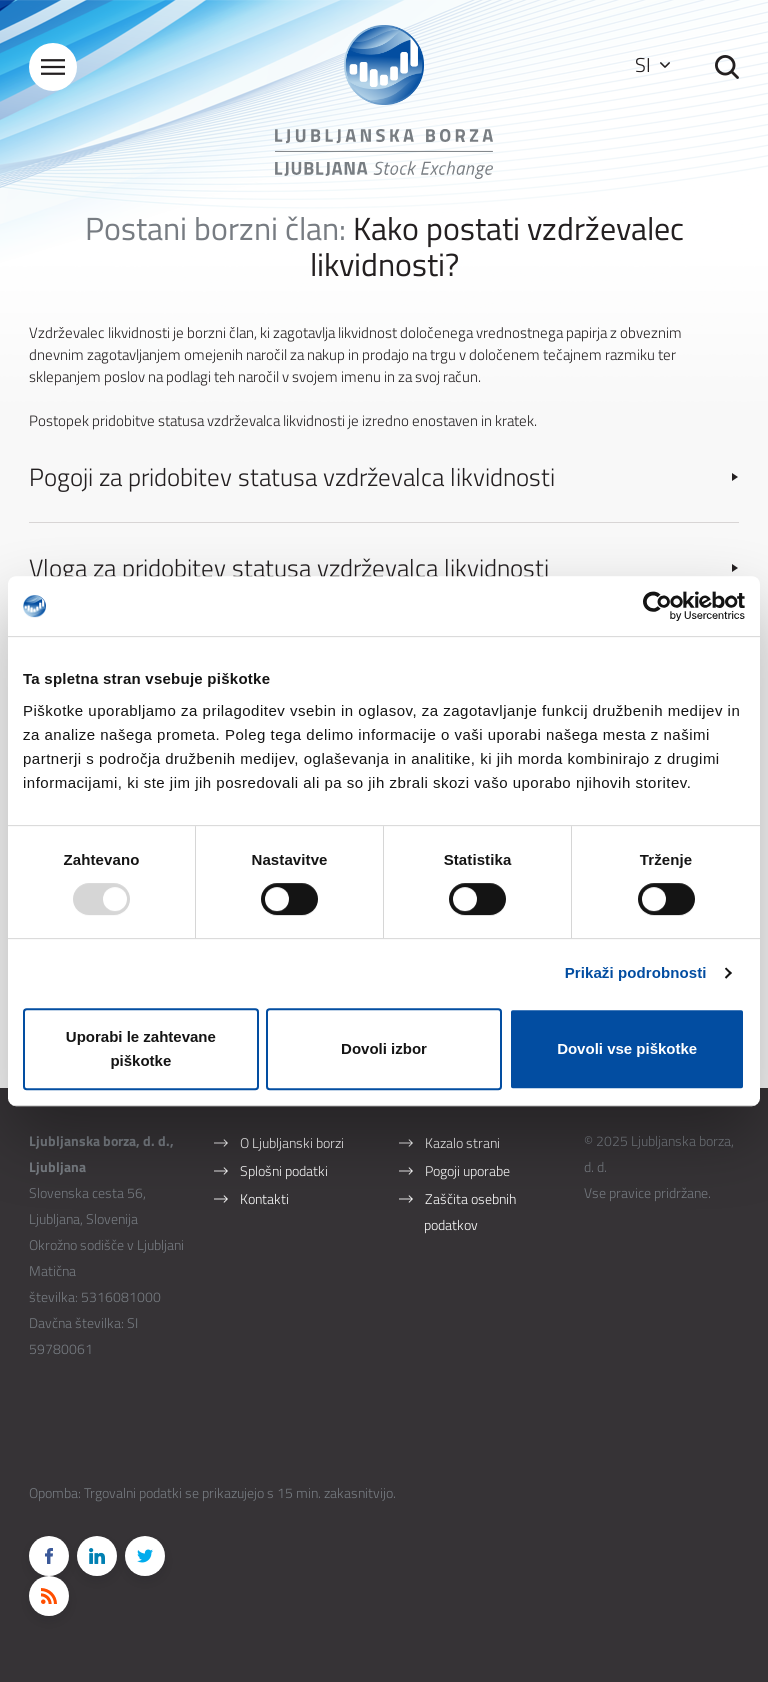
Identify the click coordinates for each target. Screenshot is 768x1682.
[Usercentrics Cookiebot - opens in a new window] (657, 606)
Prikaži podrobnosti (636, 972)
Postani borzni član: (215, 228)
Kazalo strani (462, 1142)
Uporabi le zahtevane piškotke (141, 1048)
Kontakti (264, 1198)
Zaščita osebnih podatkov (470, 1211)
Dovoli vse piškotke (627, 1048)
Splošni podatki (284, 1170)
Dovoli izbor (384, 1048)
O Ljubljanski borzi (292, 1142)
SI (652, 64)
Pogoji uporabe (467, 1170)
